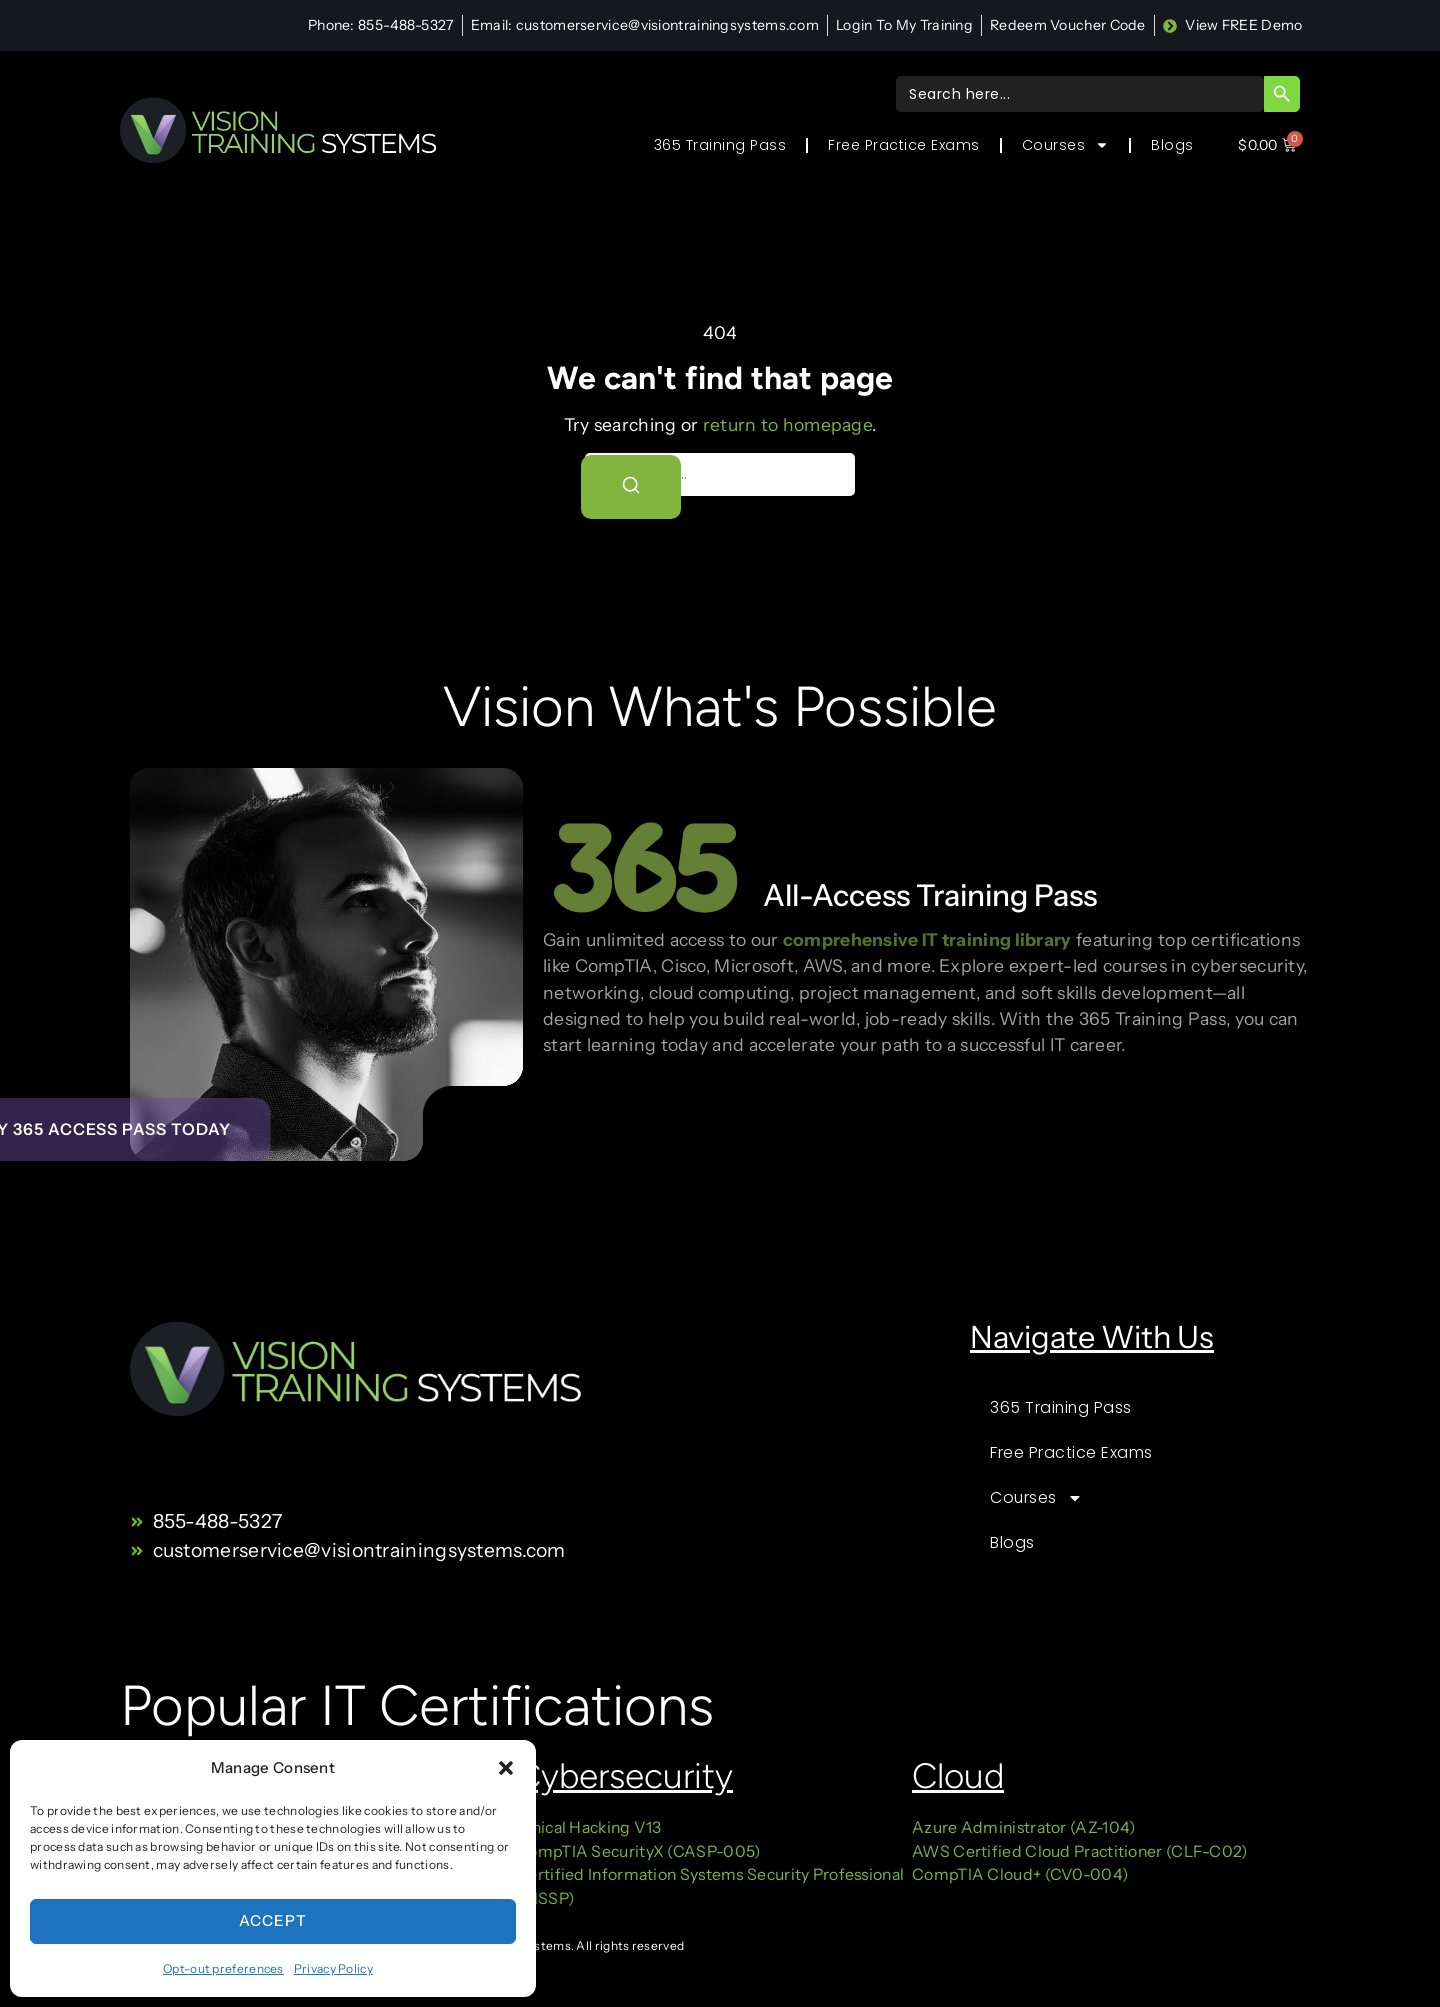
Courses (1066, 145)
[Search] (631, 487)
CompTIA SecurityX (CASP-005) (638, 1851)
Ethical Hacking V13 (590, 1827)
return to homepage (787, 424)
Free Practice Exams (904, 145)
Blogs (1172, 145)
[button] (506, 1768)
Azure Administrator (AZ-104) (1023, 1827)
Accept (273, 1920)
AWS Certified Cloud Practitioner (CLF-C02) (1080, 1851)
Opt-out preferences (223, 1968)
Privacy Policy (333, 1968)
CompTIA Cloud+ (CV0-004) (1020, 1874)
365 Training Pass (720, 145)
